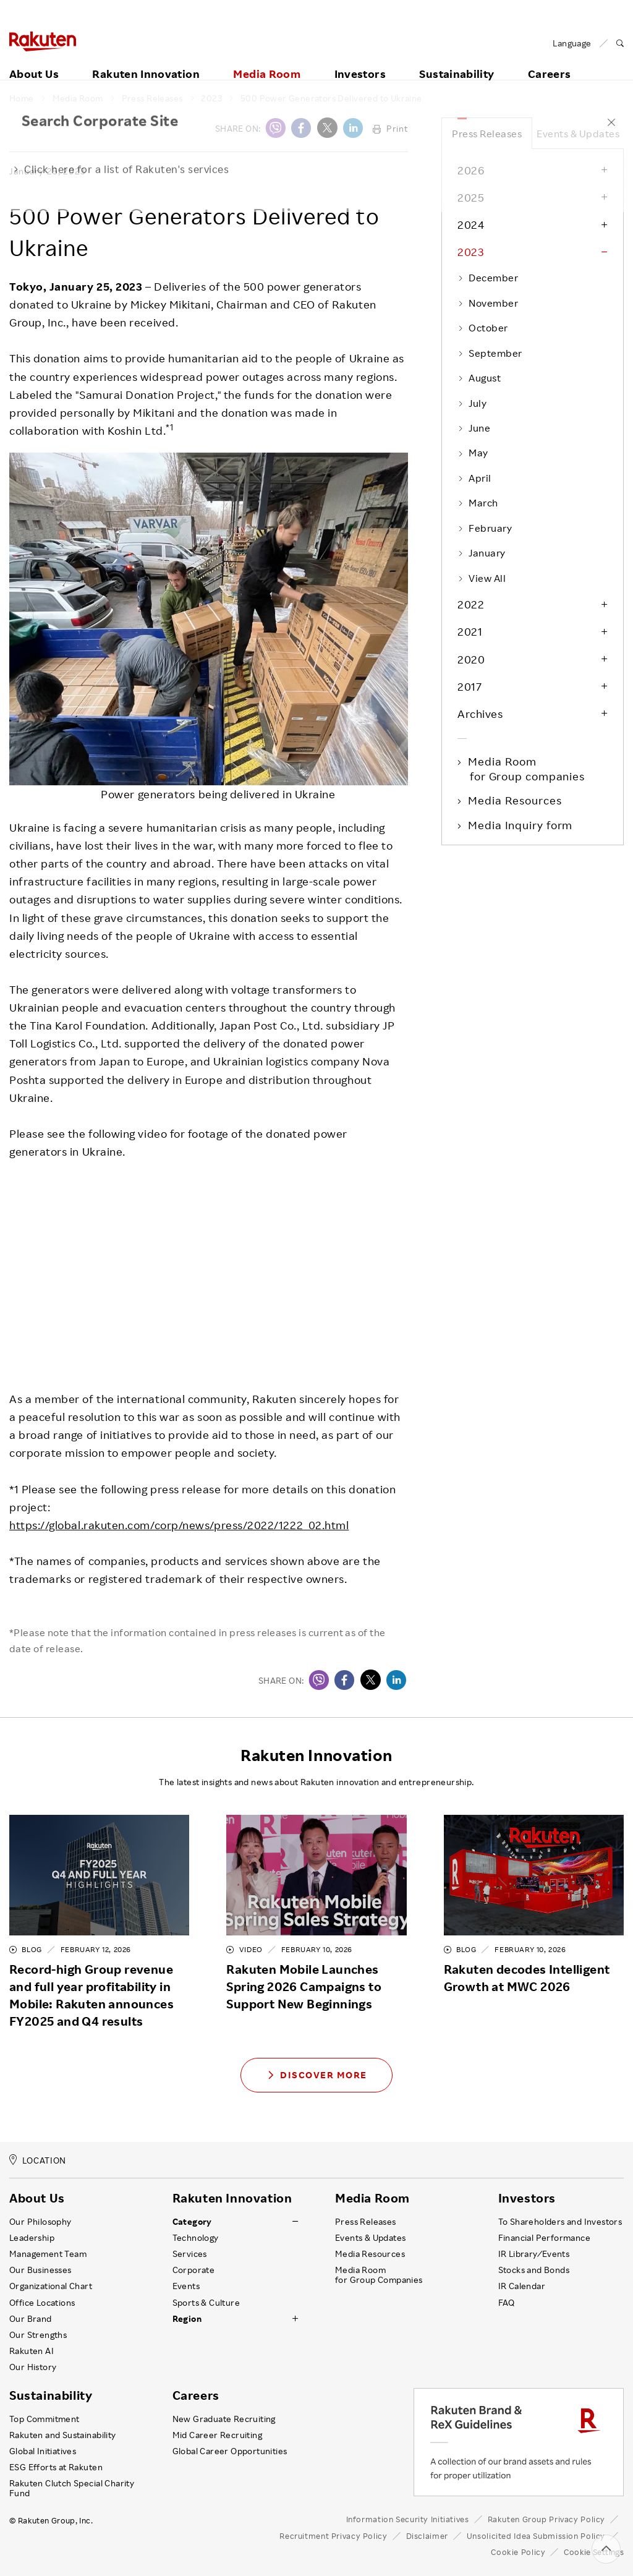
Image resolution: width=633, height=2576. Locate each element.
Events (186, 2286)
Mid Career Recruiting (217, 2435)
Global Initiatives (42, 2451)
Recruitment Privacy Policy (333, 2536)
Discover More (316, 2075)
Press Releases (152, 98)
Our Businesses (40, 2270)
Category (192, 2222)
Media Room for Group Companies (379, 2275)
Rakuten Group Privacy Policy (547, 2519)
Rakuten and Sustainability (62, 2435)
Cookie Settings (594, 2552)
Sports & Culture (206, 2303)
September (489, 353)
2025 (470, 197)
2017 (469, 686)
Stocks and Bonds (533, 2270)
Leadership (31, 2238)
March (477, 503)
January (481, 553)
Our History (32, 2367)
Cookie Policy (518, 2552)
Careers (195, 2395)
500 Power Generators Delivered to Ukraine (331, 98)
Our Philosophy (40, 2222)
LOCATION (37, 2160)
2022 (470, 604)
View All (481, 578)
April (474, 478)
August (479, 378)
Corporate (193, 2270)
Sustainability (456, 60)
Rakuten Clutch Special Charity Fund (71, 2488)
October (482, 328)
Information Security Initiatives (407, 2519)
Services (189, 2254)
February (484, 528)
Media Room (266, 60)
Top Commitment (44, 2419)
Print (390, 128)
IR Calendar (521, 2286)
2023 (211, 98)
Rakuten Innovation (145, 60)
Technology (195, 2238)
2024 (470, 224)
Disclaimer (427, 2536)
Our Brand (30, 2319)
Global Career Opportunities (229, 2451)
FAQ (506, 2303)
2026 (470, 170)
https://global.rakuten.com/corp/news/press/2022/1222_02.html (179, 1525)
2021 (469, 631)
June (473, 428)
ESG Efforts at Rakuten (56, 2467)
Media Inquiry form (521, 825)
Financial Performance (544, 2238)
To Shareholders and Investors (560, 2222)
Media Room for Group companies (527, 768)
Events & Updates (578, 133)
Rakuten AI (31, 2351)
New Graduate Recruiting (224, 2419)
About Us (34, 60)
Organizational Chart (50, 2286)
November (487, 303)
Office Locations (42, 2303)
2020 (471, 659)
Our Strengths (38, 2335)
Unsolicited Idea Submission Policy (536, 2536)
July (471, 403)
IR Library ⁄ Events (534, 2254)
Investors (360, 60)
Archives (480, 713)
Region (187, 2319)
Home (21, 98)
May (472, 452)
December (487, 277)
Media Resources (516, 800)
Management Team (48, 2254)
